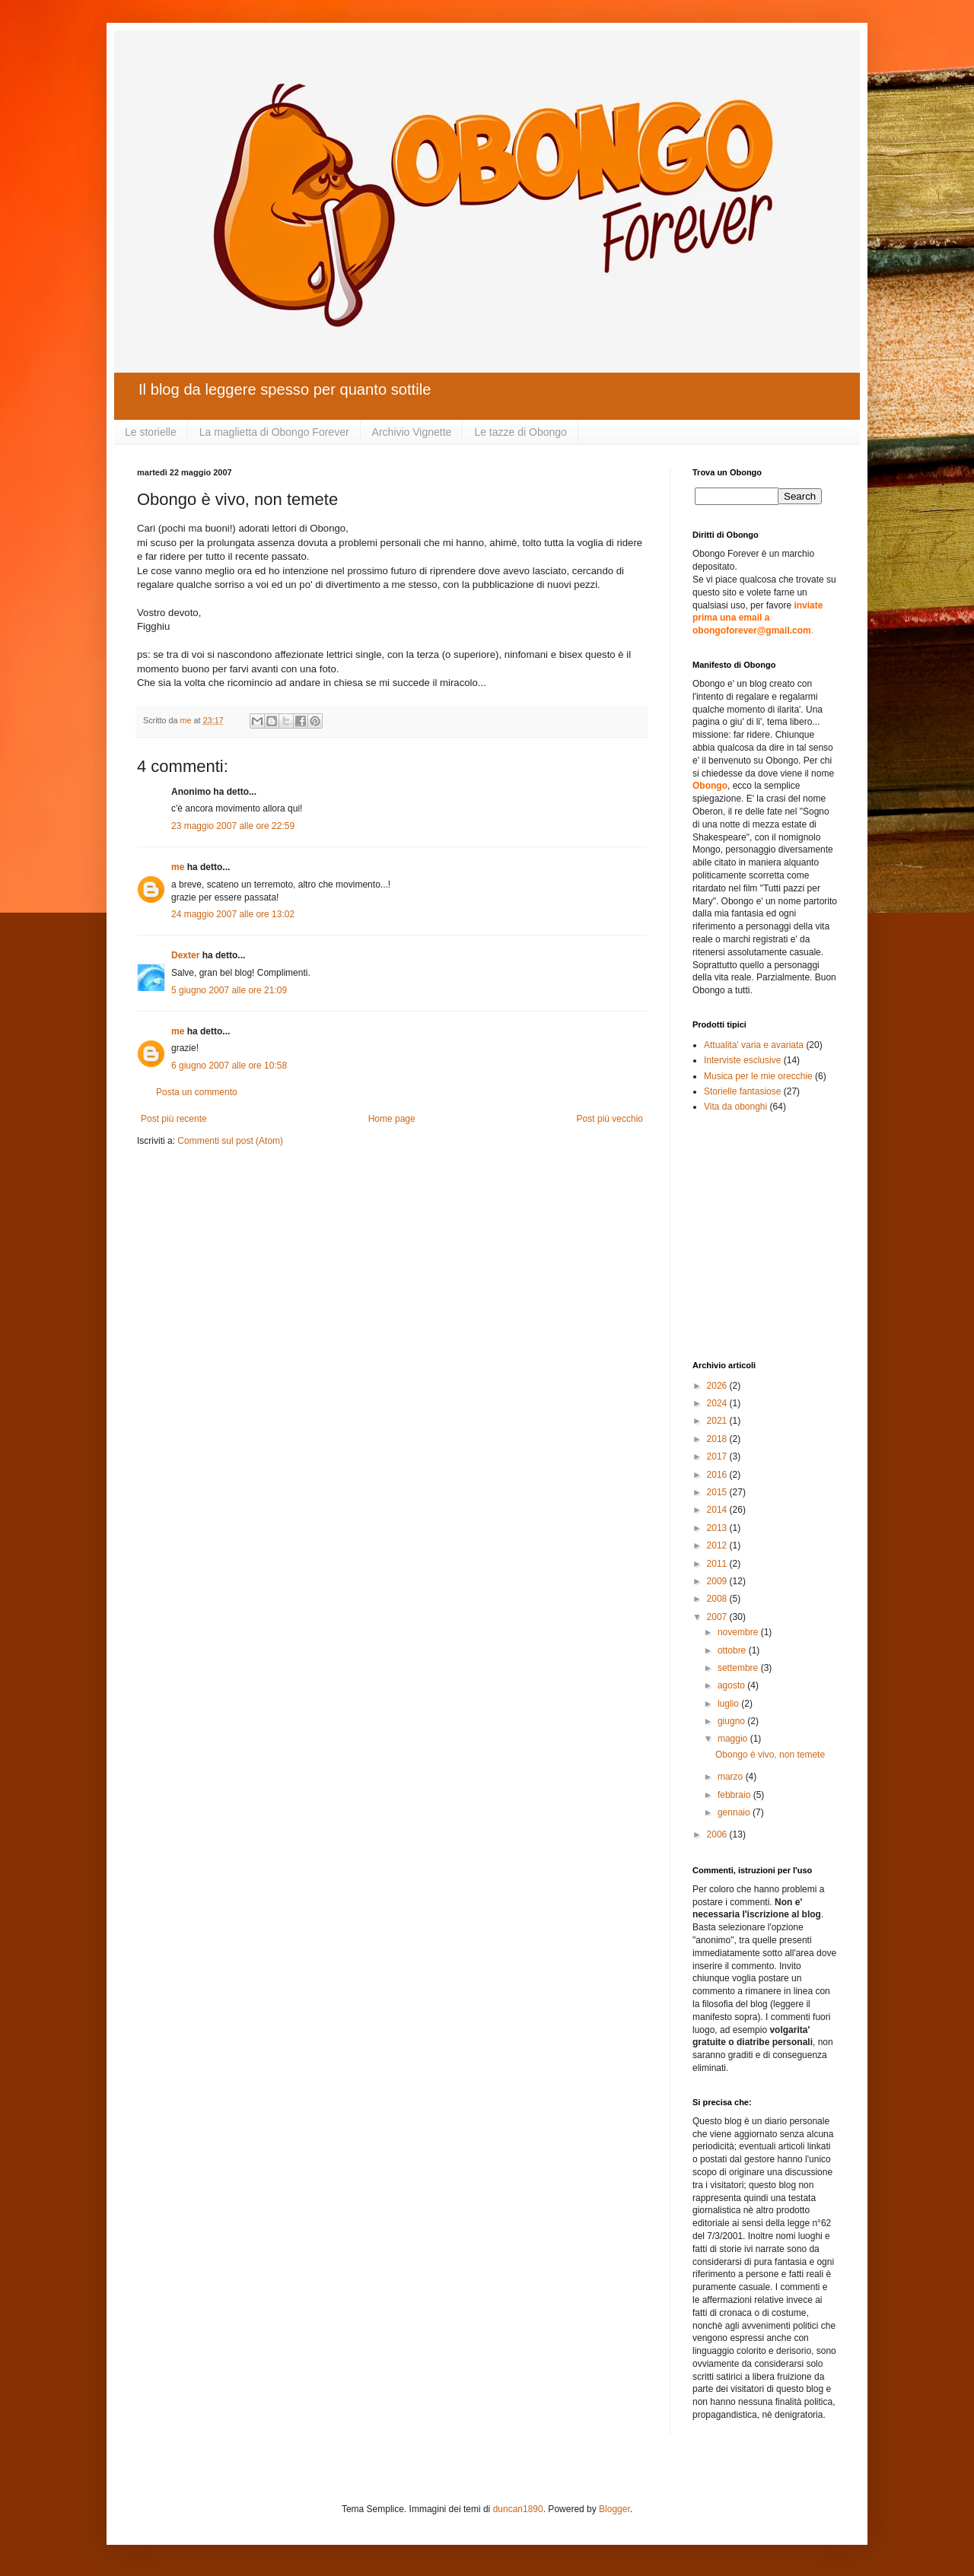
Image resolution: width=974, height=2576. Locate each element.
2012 (718, 1545)
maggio (734, 1738)
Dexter (185, 955)
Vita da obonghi (735, 1106)
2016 (718, 1474)
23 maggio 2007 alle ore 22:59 (232, 826)
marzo (732, 1776)
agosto (732, 1685)
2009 (718, 1581)
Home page (391, 1118)
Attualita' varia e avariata (754, 1045)
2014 (718, 1509)
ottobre (733, 1650)
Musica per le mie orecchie (758, 1076)
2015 (718, 1492)
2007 (718, 1617)
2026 (718, 1385)
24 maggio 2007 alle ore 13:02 (232, 914)
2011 (718, 1563)
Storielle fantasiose (742, 1091)
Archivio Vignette (412, 432)
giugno (732, 1721)
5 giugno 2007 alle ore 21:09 (229, 990)
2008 (718, 1598)
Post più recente (174, 1118)
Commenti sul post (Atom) (230, 1141)
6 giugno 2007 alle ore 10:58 (229, 1065)
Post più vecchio (610, 1118)
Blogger (614, 2509)
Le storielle (151, 432)
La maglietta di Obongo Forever (274, 432)
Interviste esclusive (742, 1060)
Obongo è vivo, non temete (770, 1754)
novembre (739, 1632)
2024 (718, 1403)
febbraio (735, 1795)
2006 (718, 1834)
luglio (729, 1703)
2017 (718, 1456)
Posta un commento (196, 1092)
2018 (718, 1439)
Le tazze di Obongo (520, 432)
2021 (718, 1420)
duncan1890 (518, 2509)
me (177, 867)
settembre (739, 1668)
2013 (718, 1528)
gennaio (735, 1812)
